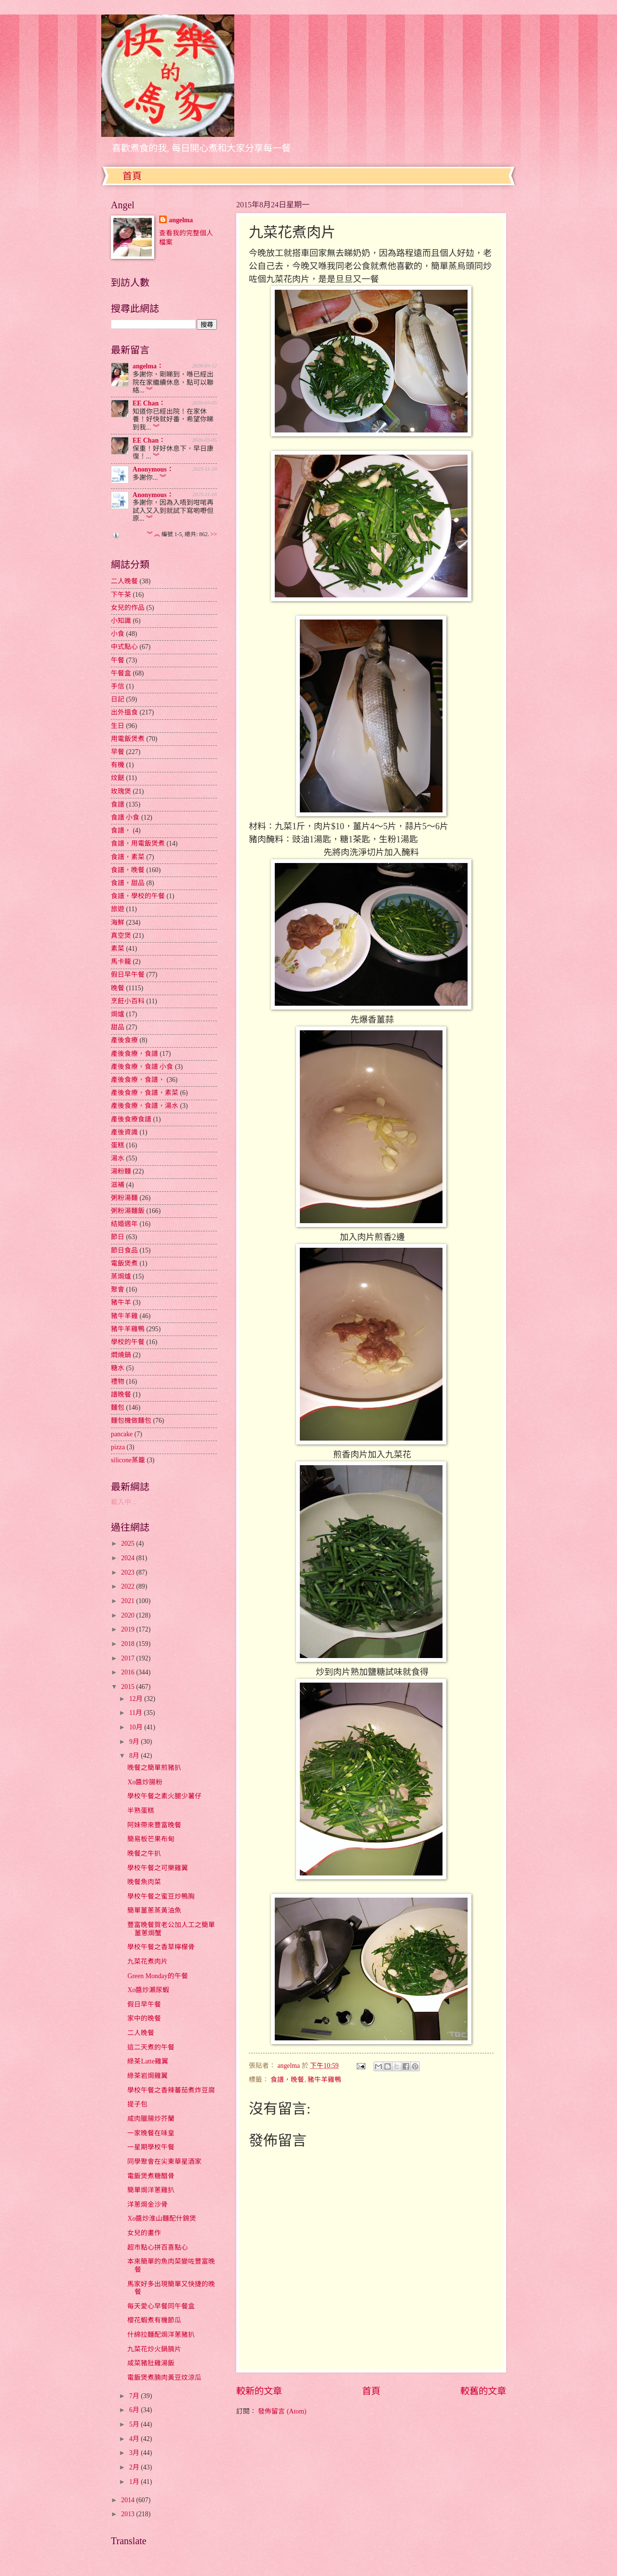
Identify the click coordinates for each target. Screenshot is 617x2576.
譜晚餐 (121, 1394)
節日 (117, 1237)
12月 (136, 1698)
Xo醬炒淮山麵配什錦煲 (161, 2218)
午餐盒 (121, 673)
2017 (128, 1658)
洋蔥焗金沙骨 (147, 2204)
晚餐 (117, 988)
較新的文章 (259, 2391)
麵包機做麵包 (131, 1420)
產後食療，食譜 (134, 1053)
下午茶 (121, 594)
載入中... (123, 1502)
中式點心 (124, 646)
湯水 (117, 1158)
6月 (135, 2410)
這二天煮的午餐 (150, 2047)
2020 (128, 1615)
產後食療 (124, 1040)
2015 (128, 1686)
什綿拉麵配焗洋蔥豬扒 (161, 2334)
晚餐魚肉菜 (144, 1882)
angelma (181, 220)
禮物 (117, 1381)
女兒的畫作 (144, 2233)
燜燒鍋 (121, 1355)
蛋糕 (117, 1145)
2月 (135, 2467)
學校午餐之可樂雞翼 (157, 1868)
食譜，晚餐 (287, 2079)
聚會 (117, 1289)
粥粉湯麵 (124, 1197)
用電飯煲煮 (128, 738)
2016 (128, 1672)
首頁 (132, 176)
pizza (118, 1447)
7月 (135, 2396)
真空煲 (121, 935)
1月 (135, 2481)
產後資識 (124, 1132)
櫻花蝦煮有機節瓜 (154, 2320)
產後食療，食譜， (138, 1079)
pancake (122, 1434)
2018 (128, 1643)
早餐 (117, 751)
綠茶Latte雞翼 (147, 2061)
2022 (128, 1586)
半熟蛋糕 (140, 1810)
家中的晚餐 (144, 2018)
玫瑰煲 (121, 791)
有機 (117, 765)
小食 (117, 633)
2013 (128, 2514)
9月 (135, 1741)
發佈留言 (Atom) (282, 2411)
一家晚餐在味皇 (150, 2133)
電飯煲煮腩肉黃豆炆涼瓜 (164, 2377)
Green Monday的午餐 (157, 1976)
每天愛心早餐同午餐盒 (161, 2306)
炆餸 (117, 778)
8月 (135, 1755)
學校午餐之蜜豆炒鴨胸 (161, 1896)
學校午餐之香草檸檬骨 (161, 1947)
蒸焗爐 (121, 1276)
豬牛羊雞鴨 (324, 2079)
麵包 (117, 1407)
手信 (117, 686)
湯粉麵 (121, 1171)
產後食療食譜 (131, 1119)
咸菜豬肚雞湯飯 (150, 2363)
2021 (128, 1601)
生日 (117, 725)
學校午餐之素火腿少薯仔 (164, 1796)
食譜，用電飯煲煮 (138, 843)
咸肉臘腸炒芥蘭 (150, 2118)
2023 (128, 1572)
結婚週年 (124, 1223)
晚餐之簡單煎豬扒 (154, 1767)
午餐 (117, 660)
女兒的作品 (128, 607)
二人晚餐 (124, 581)
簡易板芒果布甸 (150, 1839)
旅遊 (117, 909)
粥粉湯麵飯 (128, 1210)
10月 (136, 1727)
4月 (135, 2438)
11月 (136, 1712)
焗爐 (117, 1014)
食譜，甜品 (128, 883)
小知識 (121, 620)
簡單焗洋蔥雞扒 (150, 2190)
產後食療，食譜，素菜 (144, 1092)
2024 (128, 1558)
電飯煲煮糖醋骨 (150, 2176)
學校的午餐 (128, 1342)
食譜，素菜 (128, 857)
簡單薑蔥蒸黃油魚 (154, 1910)
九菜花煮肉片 (147, 1961)
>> (214, 534)
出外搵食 (124, 712)
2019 (128, 1629)
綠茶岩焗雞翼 (147, 2075)
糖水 (117, 1368)
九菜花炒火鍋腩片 (154, 2349)
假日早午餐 (128, 974)
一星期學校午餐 (150, 2147)
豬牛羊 (121, 1302)
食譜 (117, 804)
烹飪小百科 (128, 1001)
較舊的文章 (483, 2391)
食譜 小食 (125, 817)
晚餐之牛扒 (144, 1853)
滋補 (117, 1184)
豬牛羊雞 (124, 1316)
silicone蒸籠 (128, 1460)
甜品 (117, 1027)
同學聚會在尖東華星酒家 (164, 2161)
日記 (117, 699)
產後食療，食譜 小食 (142, 1066)
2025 (128, 1543)
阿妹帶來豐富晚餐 (154, 1825)
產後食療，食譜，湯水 (144, 1105)
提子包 (137, 2104)
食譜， (121, 830)
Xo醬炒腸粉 (144, 1782)
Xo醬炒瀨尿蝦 (148, 1990)
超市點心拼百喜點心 (157, 2247)
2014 (128, 2500)
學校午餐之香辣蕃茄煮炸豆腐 (171, 2090)
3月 (135, 2452)
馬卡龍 (121, 961)
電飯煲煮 (124, 1263)
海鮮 (117, 922)
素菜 (117, 948)
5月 (135, 2424)
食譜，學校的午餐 (138, 896)
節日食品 (124, 1250)
